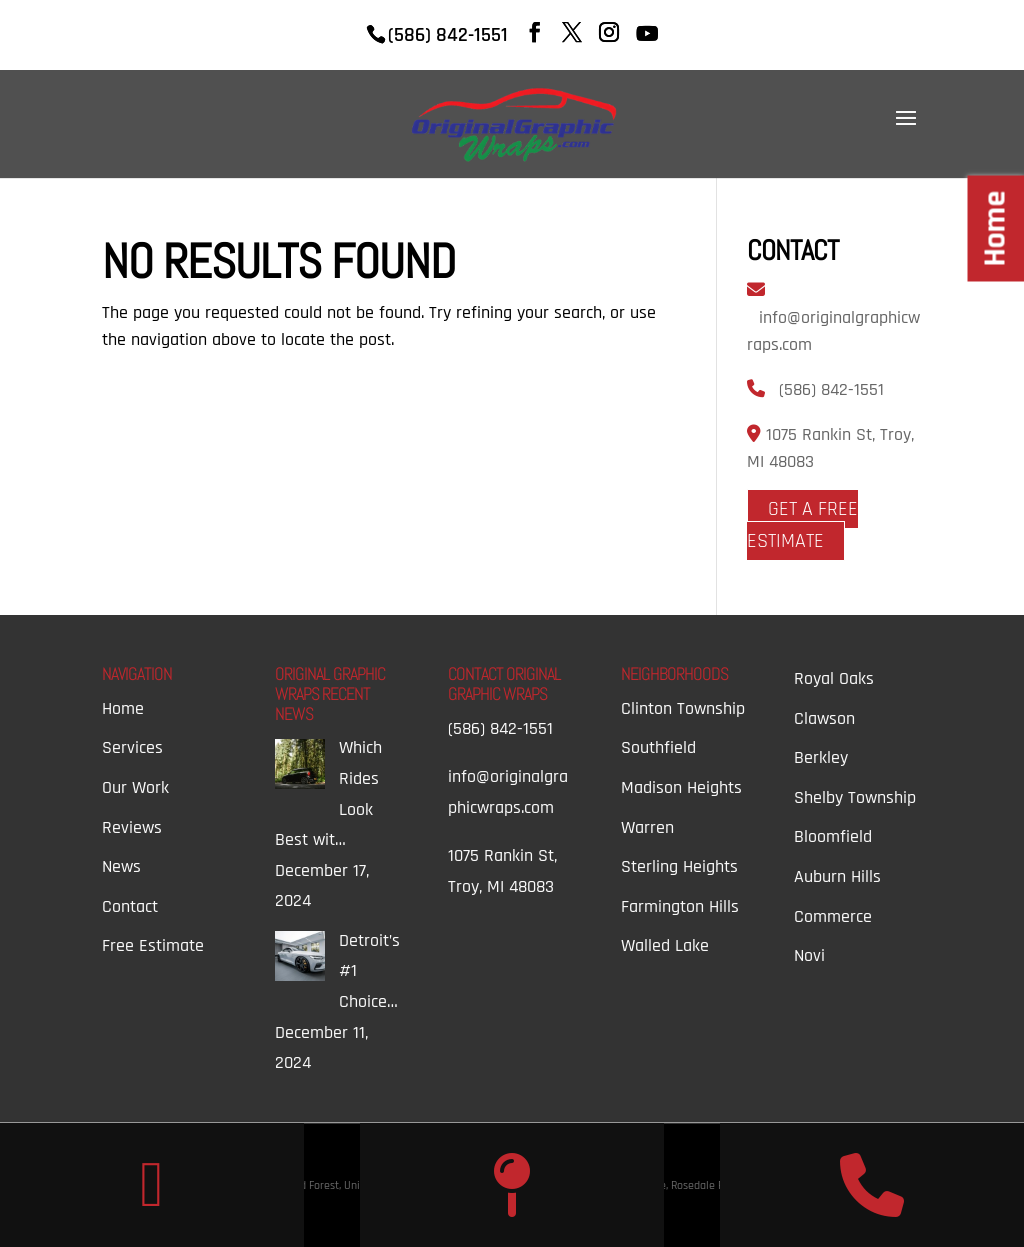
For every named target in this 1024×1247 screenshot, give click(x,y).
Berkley (821, 757)
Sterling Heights (679, 866)
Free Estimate (153, 945)
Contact (130, 906)
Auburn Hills (837, 876)
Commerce (833, 916)
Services (132, 747)
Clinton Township (683, 708)
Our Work (135, 787)
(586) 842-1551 (831, 389)
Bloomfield (833, 836)
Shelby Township (855, 797)
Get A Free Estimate (802, 525)
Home (123, 708)
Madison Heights (681, 787)
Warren (647, 827)
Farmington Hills (680, 906)
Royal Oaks (834, 678)
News (121, 866)
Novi (809, 955)
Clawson (824, 718)
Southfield (658, 747)
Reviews (132, 827)
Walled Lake (665, 945)
